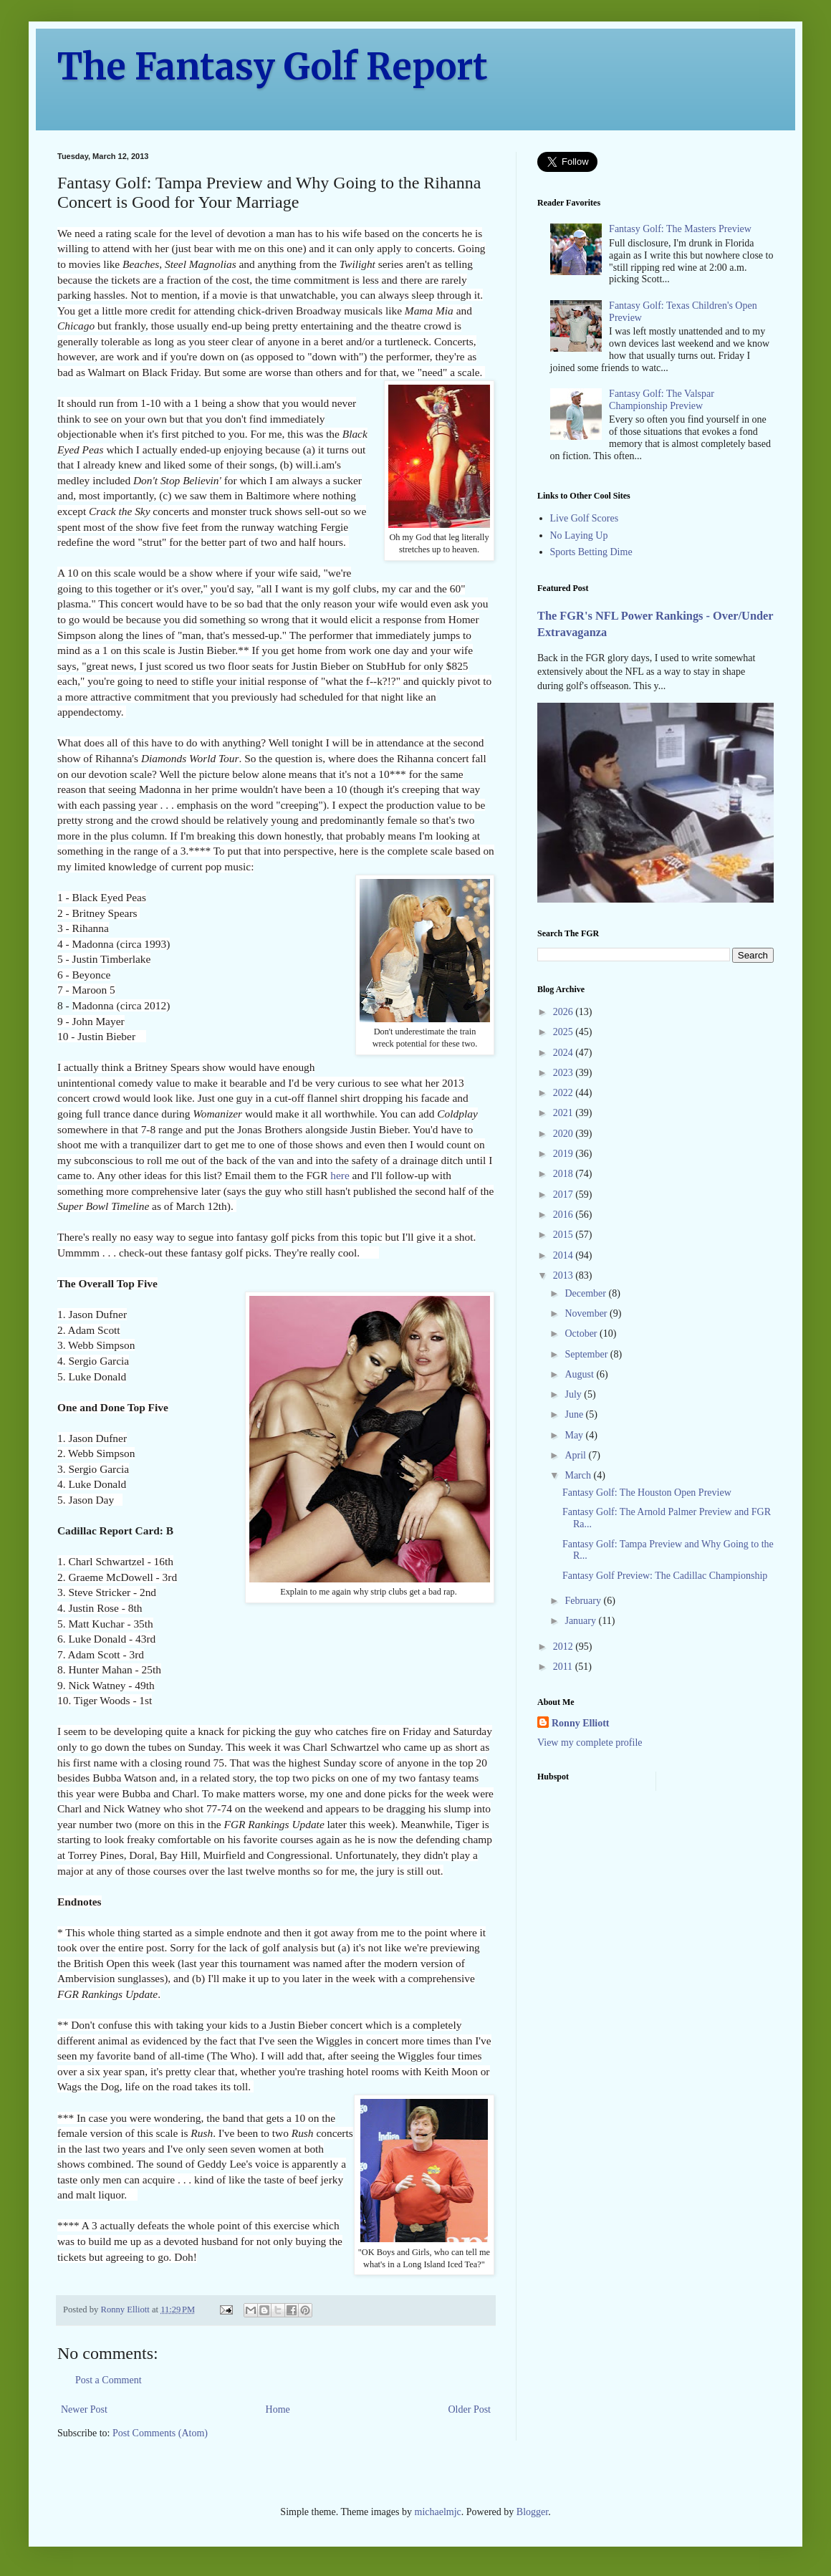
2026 (564, 1011)
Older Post (469, 2409)
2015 (564, 1234)
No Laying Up (579, 535)
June (575, 1414)
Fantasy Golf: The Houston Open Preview (646, 1492)
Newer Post (84, 2409)
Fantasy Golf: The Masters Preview (680, 229)
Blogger (532, 2512)
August (580, 1374)
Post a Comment (108, 2380)
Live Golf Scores (584, 518)
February (584, 1600)
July (574, 1394)
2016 (564, 1214)
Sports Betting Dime (591, 552)
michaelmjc (438, 2512)
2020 (564, 1133)
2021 (564, 1112)
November (587, 1313)
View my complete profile (590, 1742)
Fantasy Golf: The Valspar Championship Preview (661, 399)
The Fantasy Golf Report (272, 67)
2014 (564, 1255)
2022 (564, 1092)
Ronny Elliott (581, 1723)
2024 (564, 1052)
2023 (564, 1072)
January (581, 1620)
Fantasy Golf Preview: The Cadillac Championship (664, 1575)
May (575, 1435)
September (587, 1354)
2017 (564, 1194)
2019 (564, 1153)
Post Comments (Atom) (160, 2433)
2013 (564, 1275)
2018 (564, 1173)
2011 (564, 1666)
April (576, 1455)
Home (278, 2409)
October (582, 1333)
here (339, 1175)
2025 (564, 1032)
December (586, 1293)
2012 (564, 1646)
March (579, 1475)
